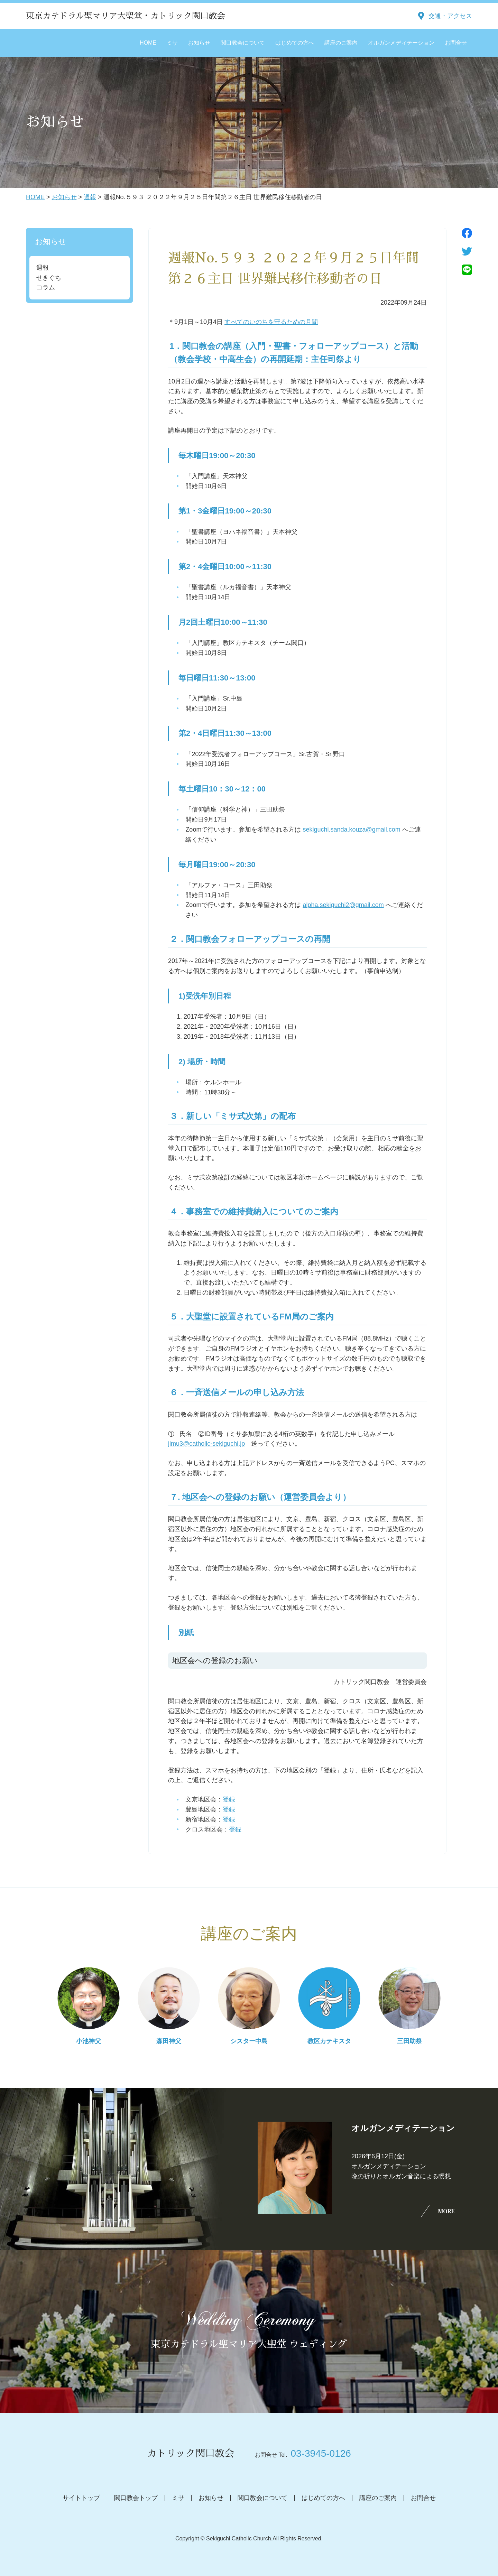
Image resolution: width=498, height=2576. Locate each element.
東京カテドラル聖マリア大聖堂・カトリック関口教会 (125, 16)
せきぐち (48, 277)
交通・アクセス (450, 15)
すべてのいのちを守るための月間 (271, 321)
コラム (45, 287)
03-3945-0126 (320, 2453)
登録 (229, 1799)
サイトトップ (81, 2497)
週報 (90, 197)
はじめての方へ (294, 43)
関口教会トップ (136, 2497)
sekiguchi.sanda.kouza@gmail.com (351, 829)
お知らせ (199, 43)
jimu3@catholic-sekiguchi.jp (206, 1443)
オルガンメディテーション (401, 43)
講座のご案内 (341, 43)
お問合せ (456, 43)
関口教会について (243, 43)
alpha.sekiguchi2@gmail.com (343, 904)
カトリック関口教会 (190, 2453)
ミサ (172, 43)
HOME (148, 43)
